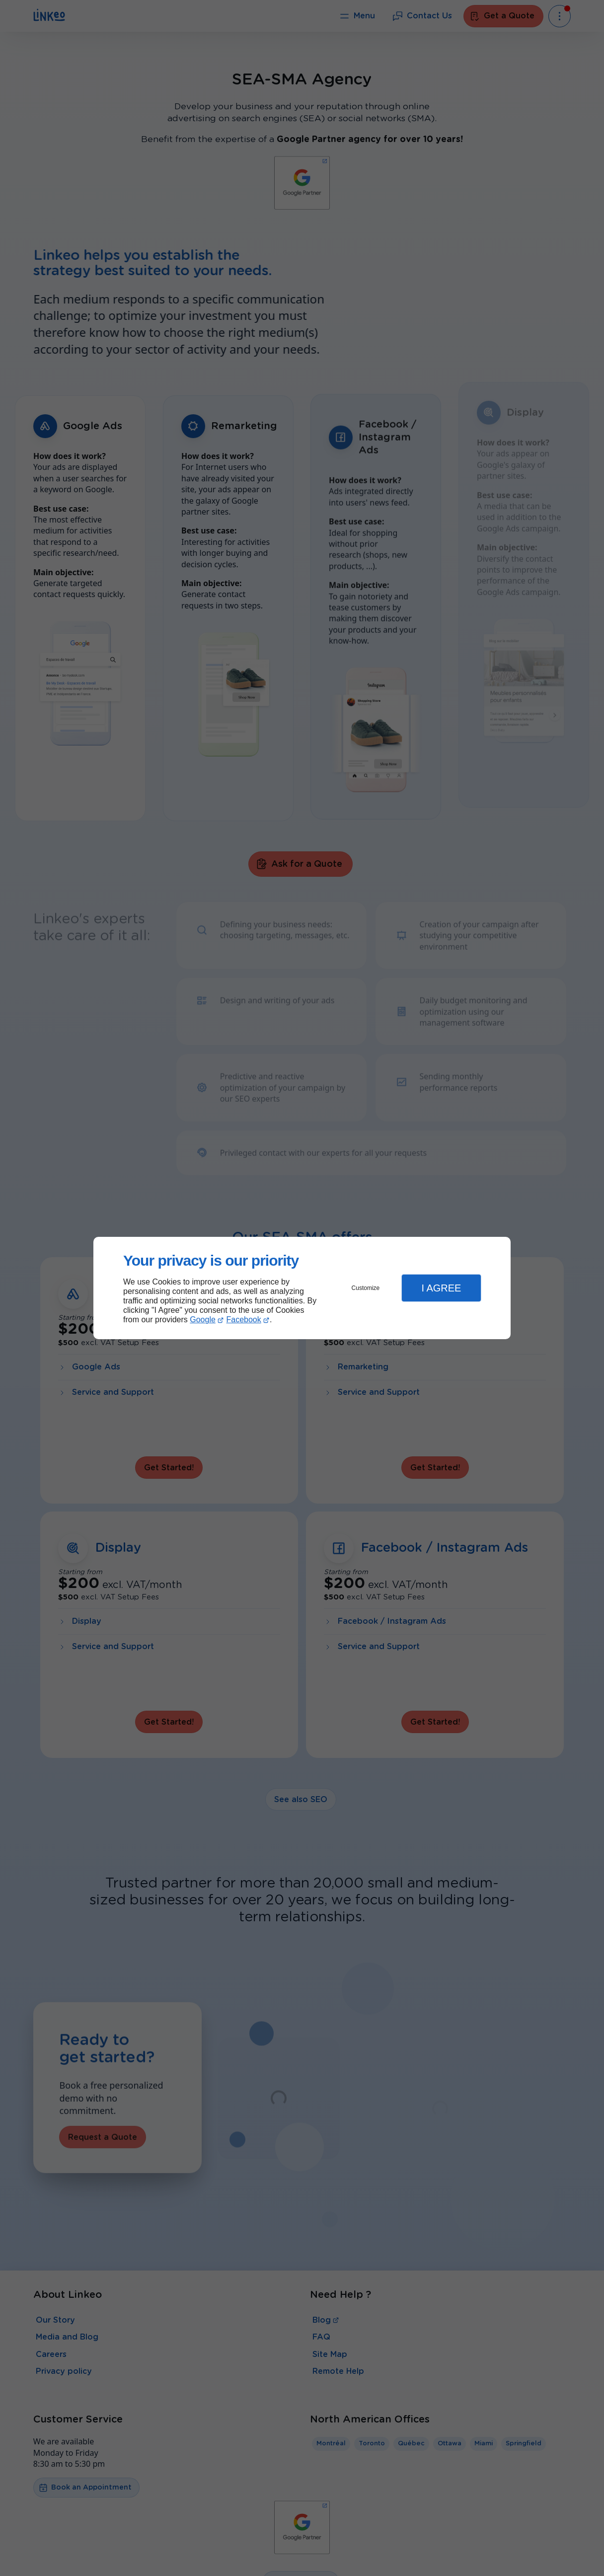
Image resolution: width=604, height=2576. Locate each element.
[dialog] (302, 1288)
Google (203, 1319)
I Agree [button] (441, 1288)
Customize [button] (366, 1288)
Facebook (243, 1319)
